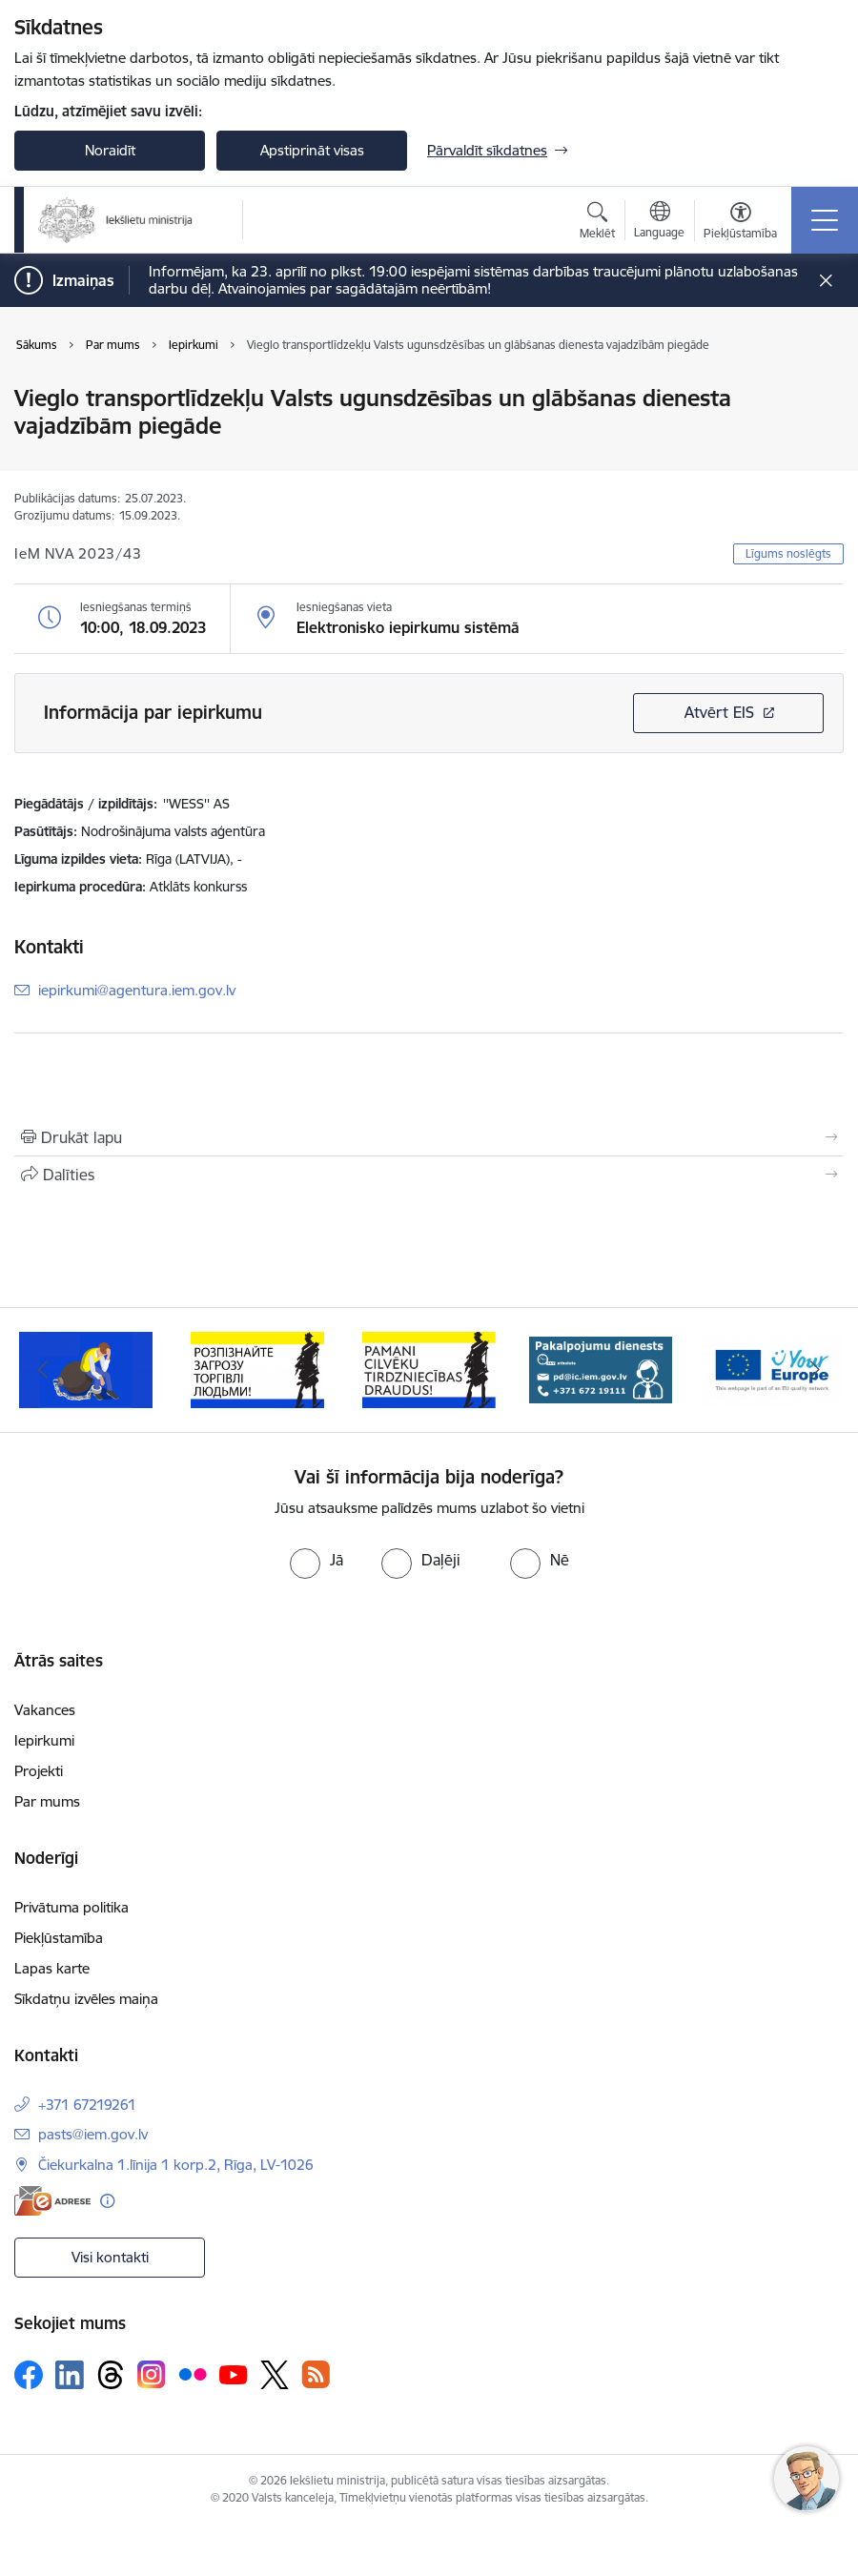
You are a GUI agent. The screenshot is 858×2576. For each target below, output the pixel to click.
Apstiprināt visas (312, 150)
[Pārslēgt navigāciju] (824, 220)
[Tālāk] (815, 1370)
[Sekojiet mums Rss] (315, 2374)
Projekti (38, 1771)
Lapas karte (52, 1968)
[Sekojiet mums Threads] (110, 2375)
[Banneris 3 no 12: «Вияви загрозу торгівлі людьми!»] (429, 1369)
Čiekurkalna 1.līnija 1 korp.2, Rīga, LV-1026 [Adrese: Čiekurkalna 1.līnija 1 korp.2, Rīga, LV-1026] (176, 2165)
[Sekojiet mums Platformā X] (274, 2375)
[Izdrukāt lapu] (429, 1137)
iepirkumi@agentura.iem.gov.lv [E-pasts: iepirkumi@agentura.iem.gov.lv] (136, 990)
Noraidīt (110, 150)
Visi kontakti (110, 2257)
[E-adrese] (52, 2201)
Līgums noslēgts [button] (788, 553)
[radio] (316, 1559)
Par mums (47, 1801)
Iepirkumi (44, 1740)
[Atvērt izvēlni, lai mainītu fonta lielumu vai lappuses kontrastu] (740, 223)
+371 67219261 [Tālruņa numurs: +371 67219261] (87, 2105)
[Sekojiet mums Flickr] (192, 2373)
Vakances (44, 1710)
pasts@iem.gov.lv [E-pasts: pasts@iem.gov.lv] (93, 2134)
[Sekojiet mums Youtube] (233, 2373)
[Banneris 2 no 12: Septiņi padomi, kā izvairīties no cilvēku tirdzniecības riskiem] (257, 1369)
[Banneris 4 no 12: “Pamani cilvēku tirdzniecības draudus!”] (600, 1369)
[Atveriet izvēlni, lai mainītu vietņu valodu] (659, 222)
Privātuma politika (71, 1907)
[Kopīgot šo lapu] (429, 1174)
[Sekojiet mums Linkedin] (69, 2375)
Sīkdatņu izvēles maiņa (86, 1999)
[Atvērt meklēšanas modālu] (597, 223)
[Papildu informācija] (107, 2201)
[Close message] (826, 281)
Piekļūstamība (58, 1938)
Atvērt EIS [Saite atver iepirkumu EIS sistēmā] (719, 712)
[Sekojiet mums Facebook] (28, 2375)
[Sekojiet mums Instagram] (151, 2374)
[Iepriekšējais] (43, 1370)
